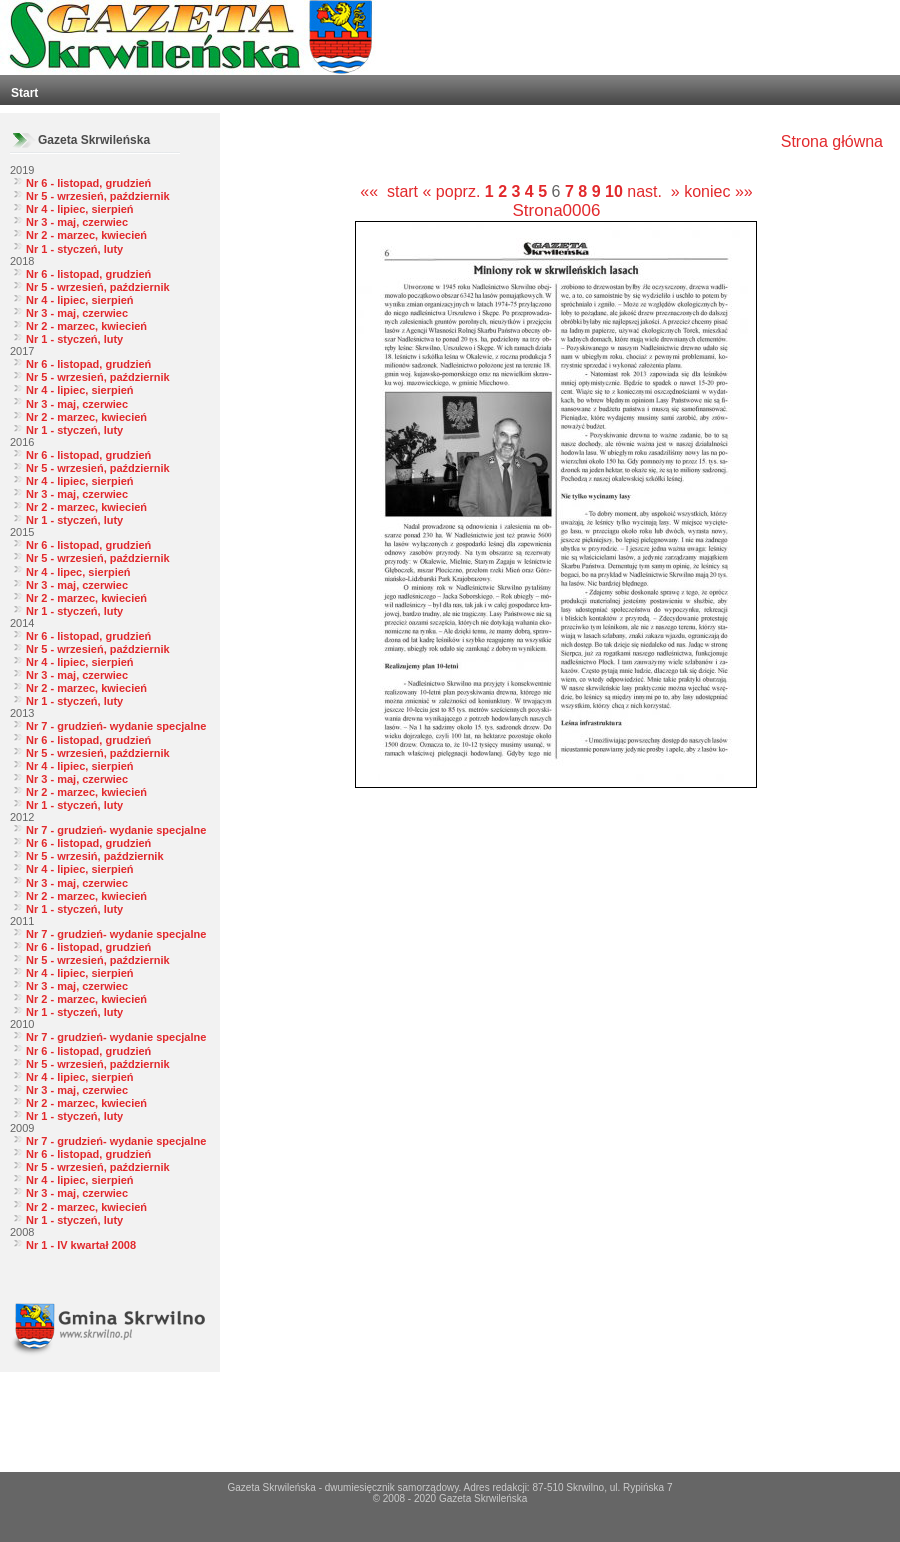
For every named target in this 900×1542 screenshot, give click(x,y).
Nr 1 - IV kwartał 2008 (81, 1245)
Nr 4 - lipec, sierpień (78, 572)
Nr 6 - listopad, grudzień (88, 183)
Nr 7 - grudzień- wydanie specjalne (116, 726)
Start (24, 93)
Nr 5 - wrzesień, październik (98, 196)
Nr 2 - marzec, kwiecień (86, 235)
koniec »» (718, 191)
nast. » (653, 191)
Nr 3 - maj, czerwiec (77, 222)
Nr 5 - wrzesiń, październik (95, 856)
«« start (389, 191)
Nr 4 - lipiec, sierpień (80, 209)
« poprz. (454, 191)
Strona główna (832, 141)
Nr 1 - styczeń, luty (74, 249)
